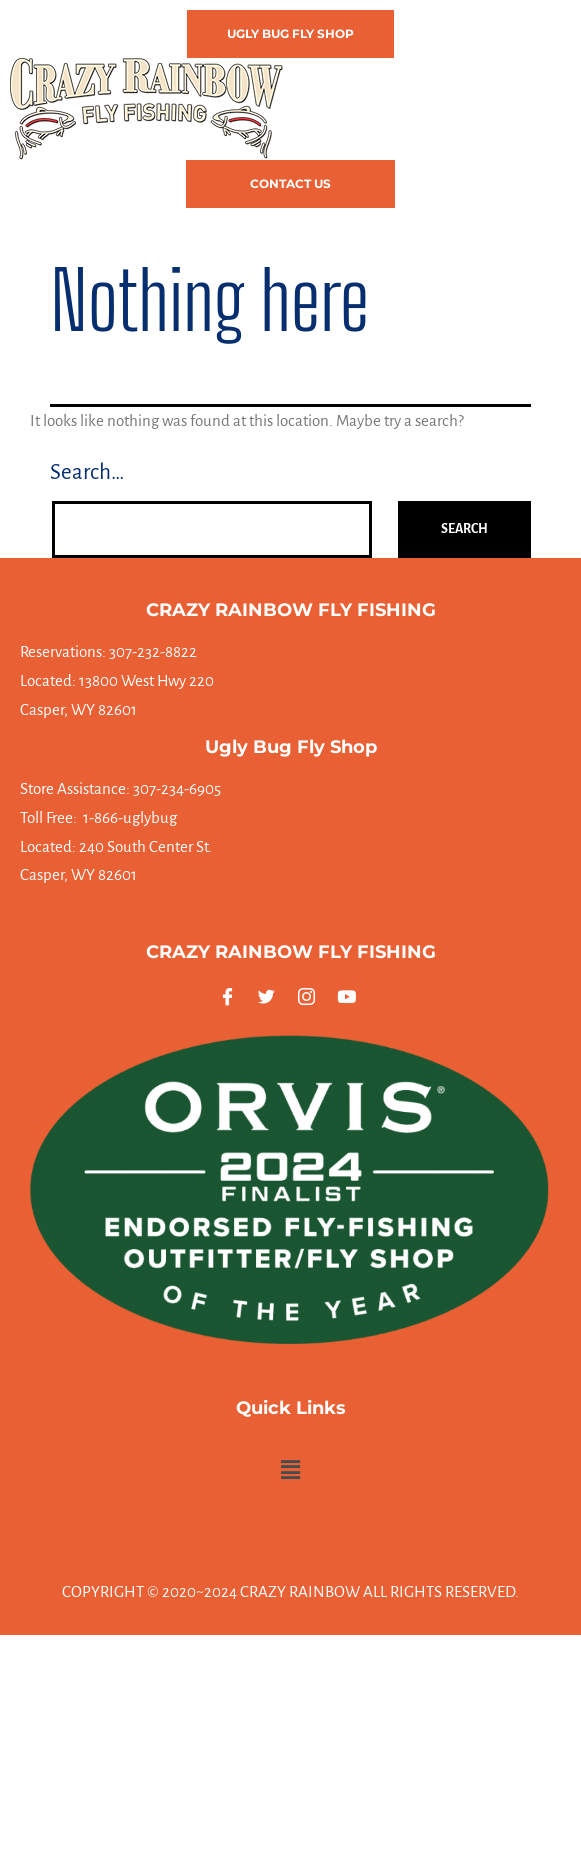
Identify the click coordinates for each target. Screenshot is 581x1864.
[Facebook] (231, 996)
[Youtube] (349, 996)
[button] (273, 227)
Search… (87, 472)
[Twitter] (270, 996)
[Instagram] (310, 996)
